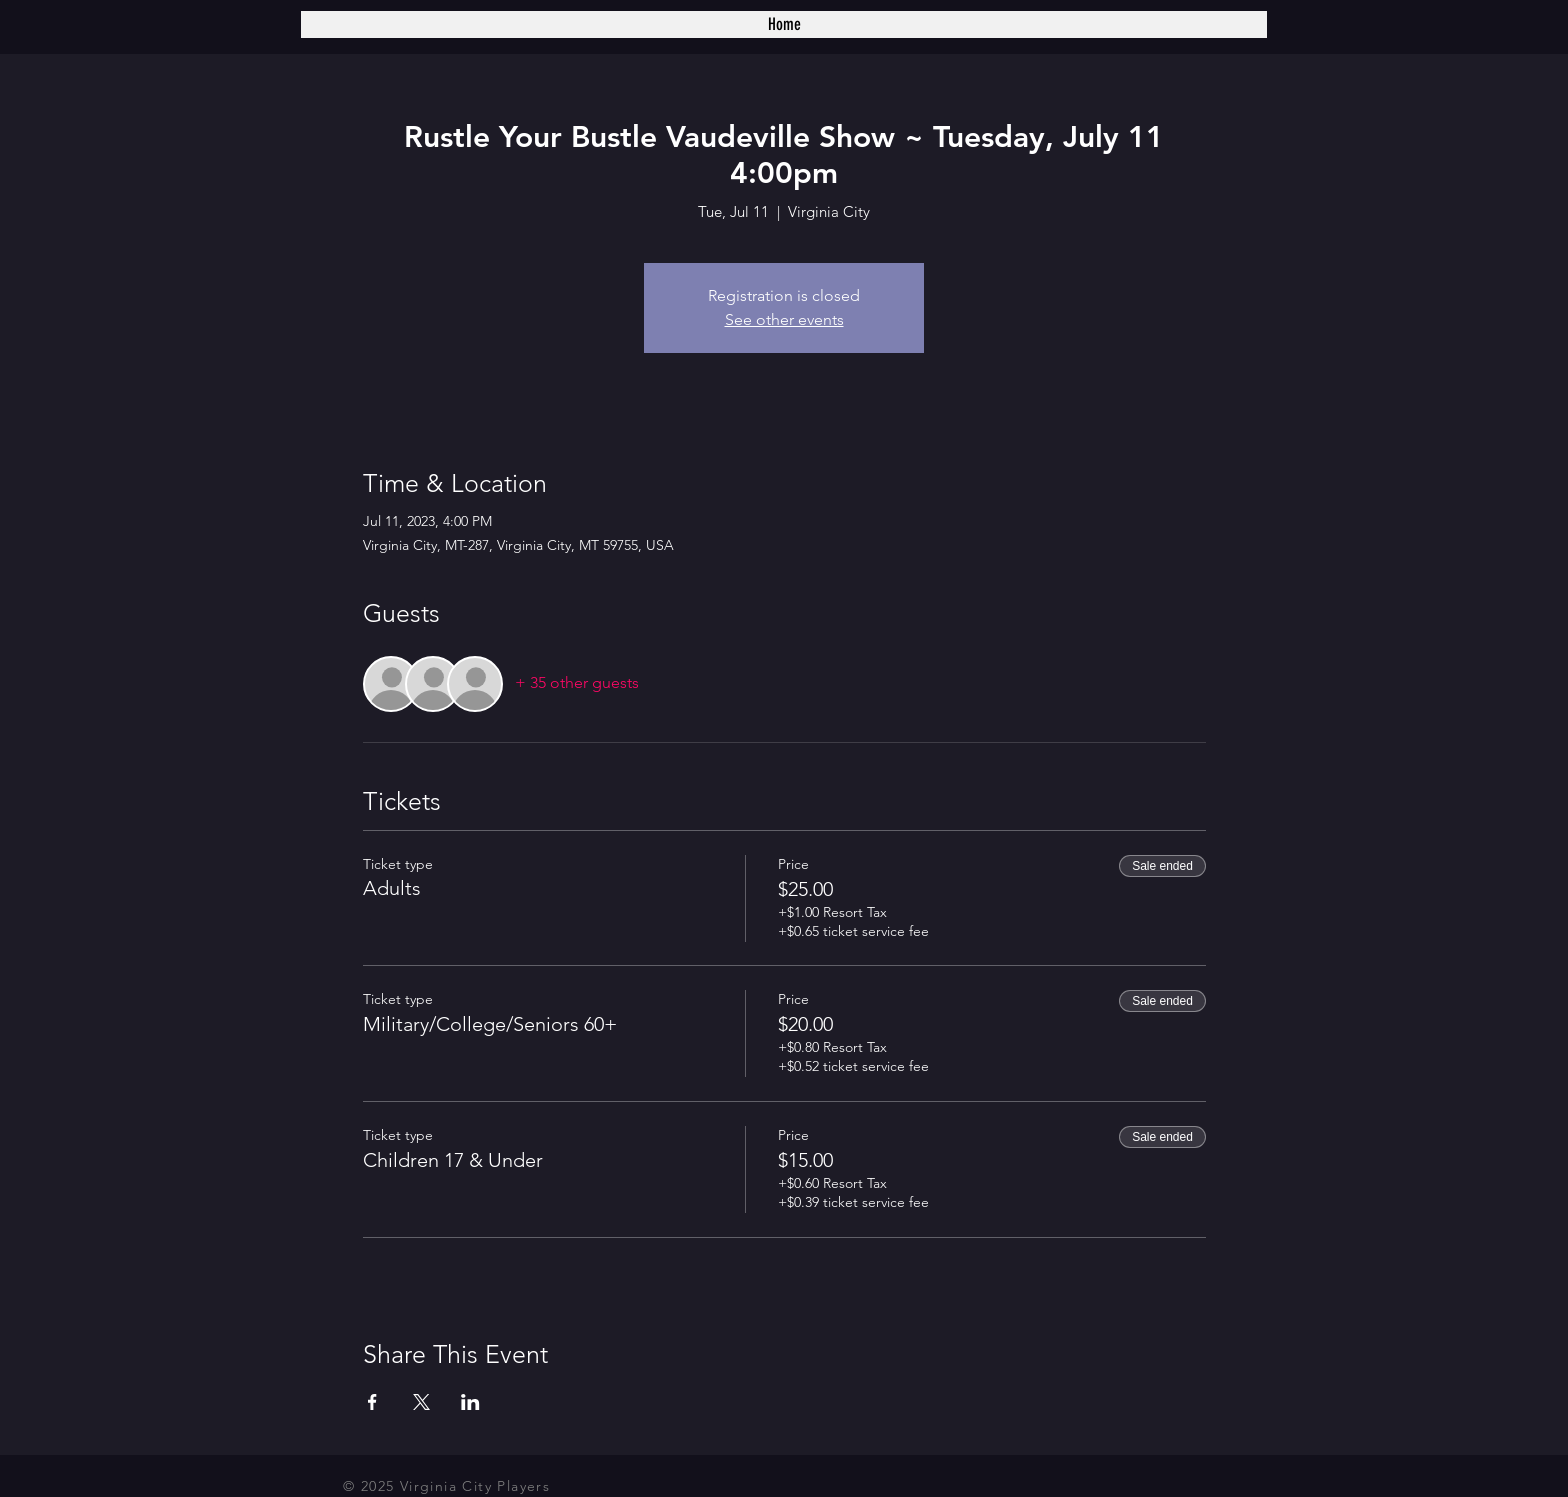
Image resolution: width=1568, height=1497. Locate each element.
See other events (784, 319)
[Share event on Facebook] (372, 1402)
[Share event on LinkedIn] (470, 1402)
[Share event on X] (421, 1402)
